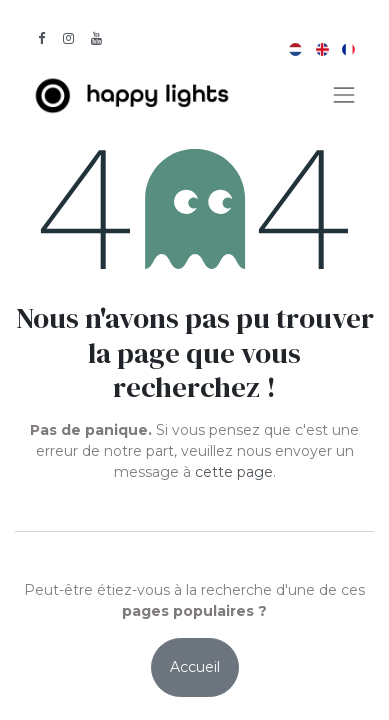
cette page (234, 472)
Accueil (195, 667)
